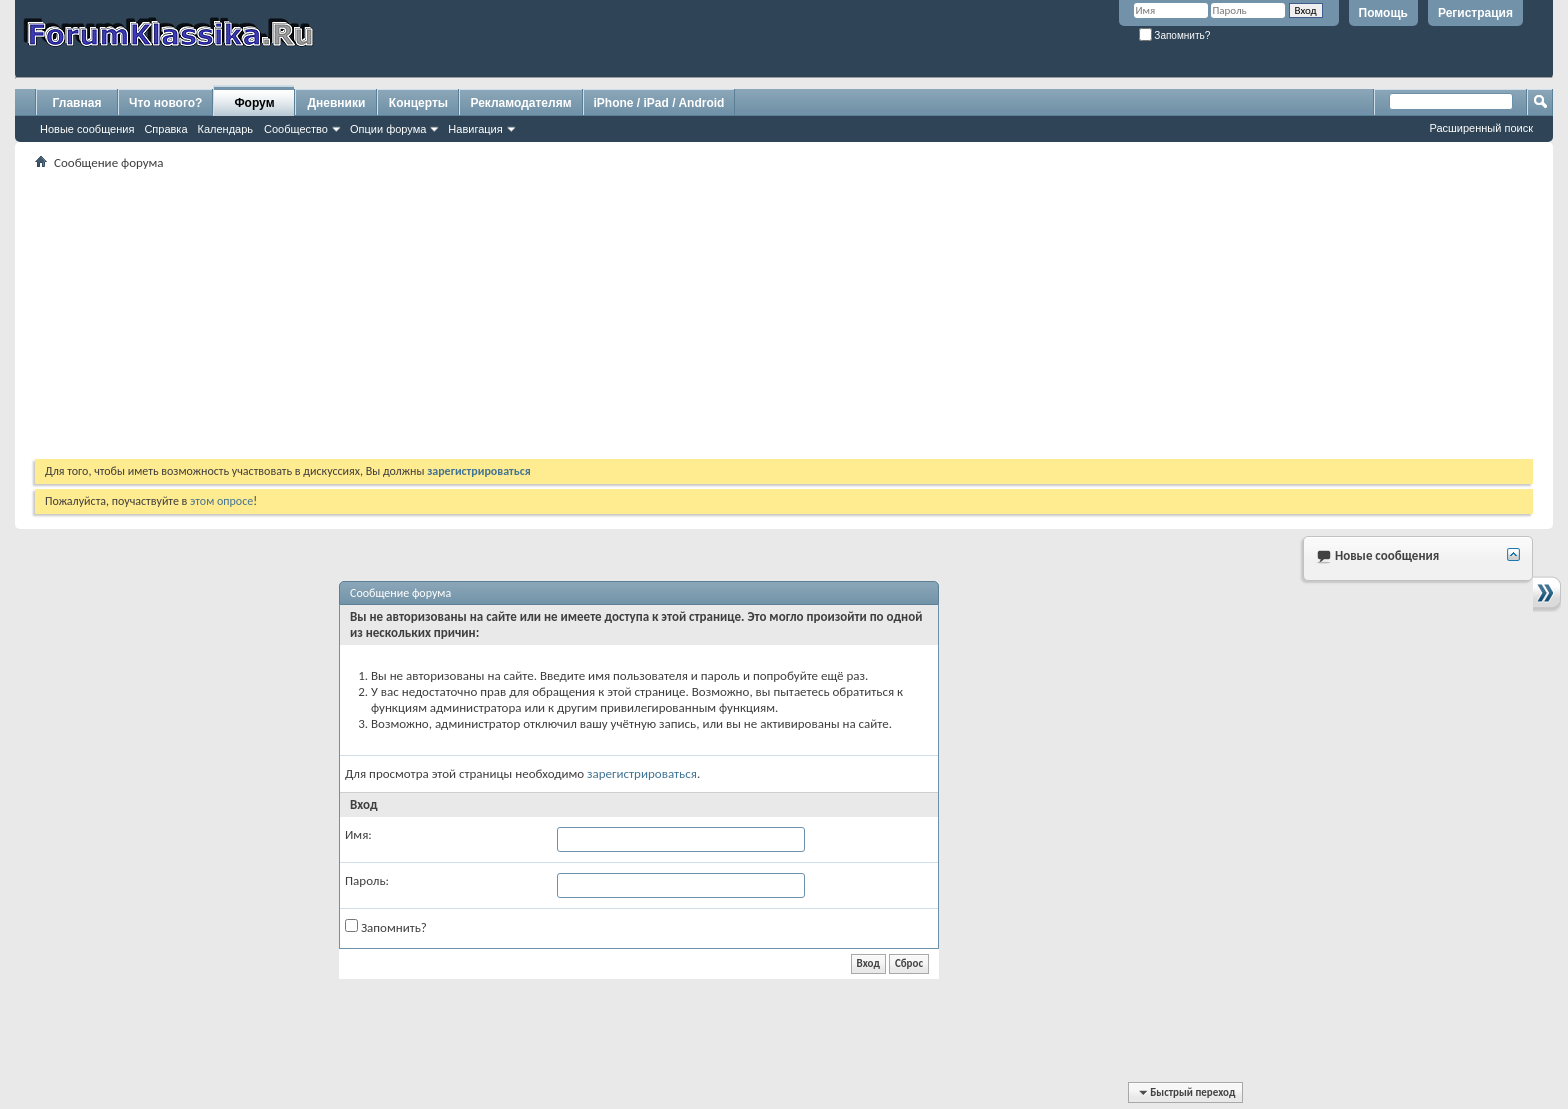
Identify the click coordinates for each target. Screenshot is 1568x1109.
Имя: (358, 834)
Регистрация (1475, 13)
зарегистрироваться (642, 773)
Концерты (418, 103)
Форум (254, 103)
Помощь (1383, 13)
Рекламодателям (520, 103)
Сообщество (296, 129)
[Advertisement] (635, 314)
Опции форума (388, 129)
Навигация (475, 129)
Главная (77, 103)
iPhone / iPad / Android (659, 103)
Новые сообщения (87, 129)
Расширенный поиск (1481, 128)
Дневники (337, 103)
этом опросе (221, 501)
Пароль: (367, 880)
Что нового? (165, 103)
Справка (165, 129)
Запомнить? (1175, 35)
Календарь (226, 129)
